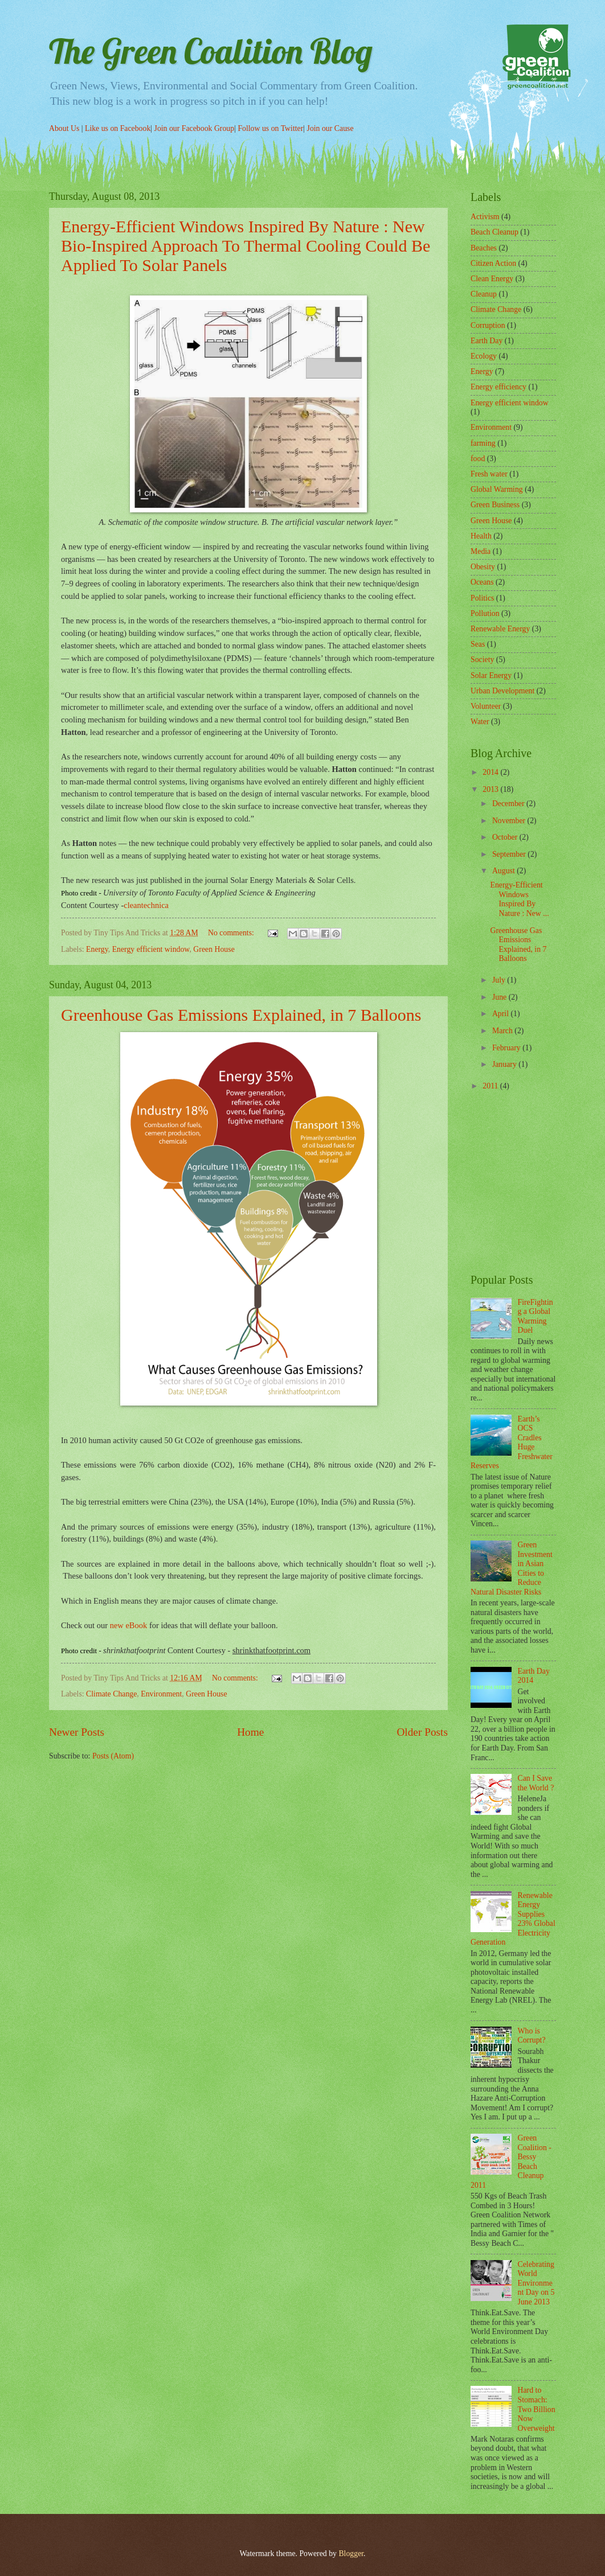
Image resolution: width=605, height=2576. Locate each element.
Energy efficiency (498, 387)
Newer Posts (76, 1732)
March (503, 1030)
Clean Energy (492, 278)
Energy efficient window (151, 949)
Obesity (483, 566)
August (504, 870)
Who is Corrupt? (532, 2036)
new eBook (129, 1625)
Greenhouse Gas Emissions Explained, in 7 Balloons (241, 1014)
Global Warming (497, 489)
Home (250, 1732)
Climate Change (111, 1694)
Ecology (484, 356)
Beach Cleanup (494, 232)
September (510, 854)
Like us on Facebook (117, 128)
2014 (491, 772)
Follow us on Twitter (270, 128)
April (501, 1013)
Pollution (485, 613)
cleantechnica (146, 905)
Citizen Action (493, 263)
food (478, 458)
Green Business (495, 504)
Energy (97, 949)
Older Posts (422, 1732)
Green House (213, 949)
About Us (65, 128)
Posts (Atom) (113, 1756)
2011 (491, 1086)
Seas (478, 644)
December (509, 803)
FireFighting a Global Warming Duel (535, 1316)
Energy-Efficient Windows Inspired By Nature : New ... (519, 899)
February (507, 1047)
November (510, 820)
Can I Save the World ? (536, 1783)
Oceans (482, 582)
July (499, 980)
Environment (161, 1694)
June (500, 997)
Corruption (488, 325)
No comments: (232, 932)
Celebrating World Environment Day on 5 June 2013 (536, 2283)
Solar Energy (491, 675)
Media (480, 551)
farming (483, 443)
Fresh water (489, 474)
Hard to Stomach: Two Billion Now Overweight (536, 2409)
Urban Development (502, 691)
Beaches (484, 248)
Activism (485, 216)
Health (481, 536)
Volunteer (486, 706)
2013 (491, 789)
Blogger (350, 2553)
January (505, 1064)
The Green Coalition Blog (211, 51)
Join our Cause (330, 128)
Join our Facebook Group (194, 128)
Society (482, 659)
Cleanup (484, 294)
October (506, 837)
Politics (482, 598)
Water (480, 721)
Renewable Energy (500, 629)
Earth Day (486, 340)
